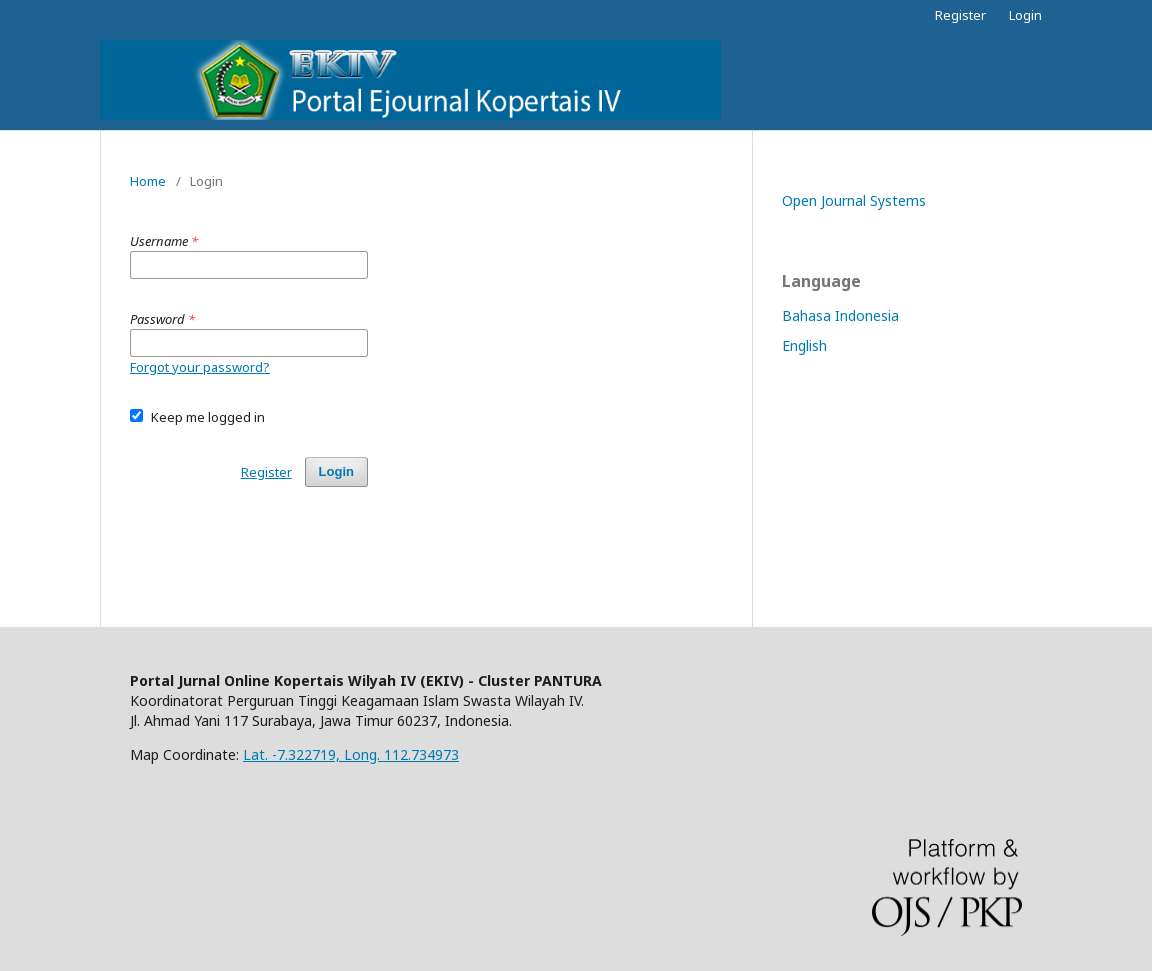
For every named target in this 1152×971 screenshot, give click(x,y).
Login (1025, 15)
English (804, 345)
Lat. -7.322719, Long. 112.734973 (351, 754)
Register (960, 15)
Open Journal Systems (854, 200)
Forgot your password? (200, 367)
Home (148, 181)
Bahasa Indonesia (840, 315)
